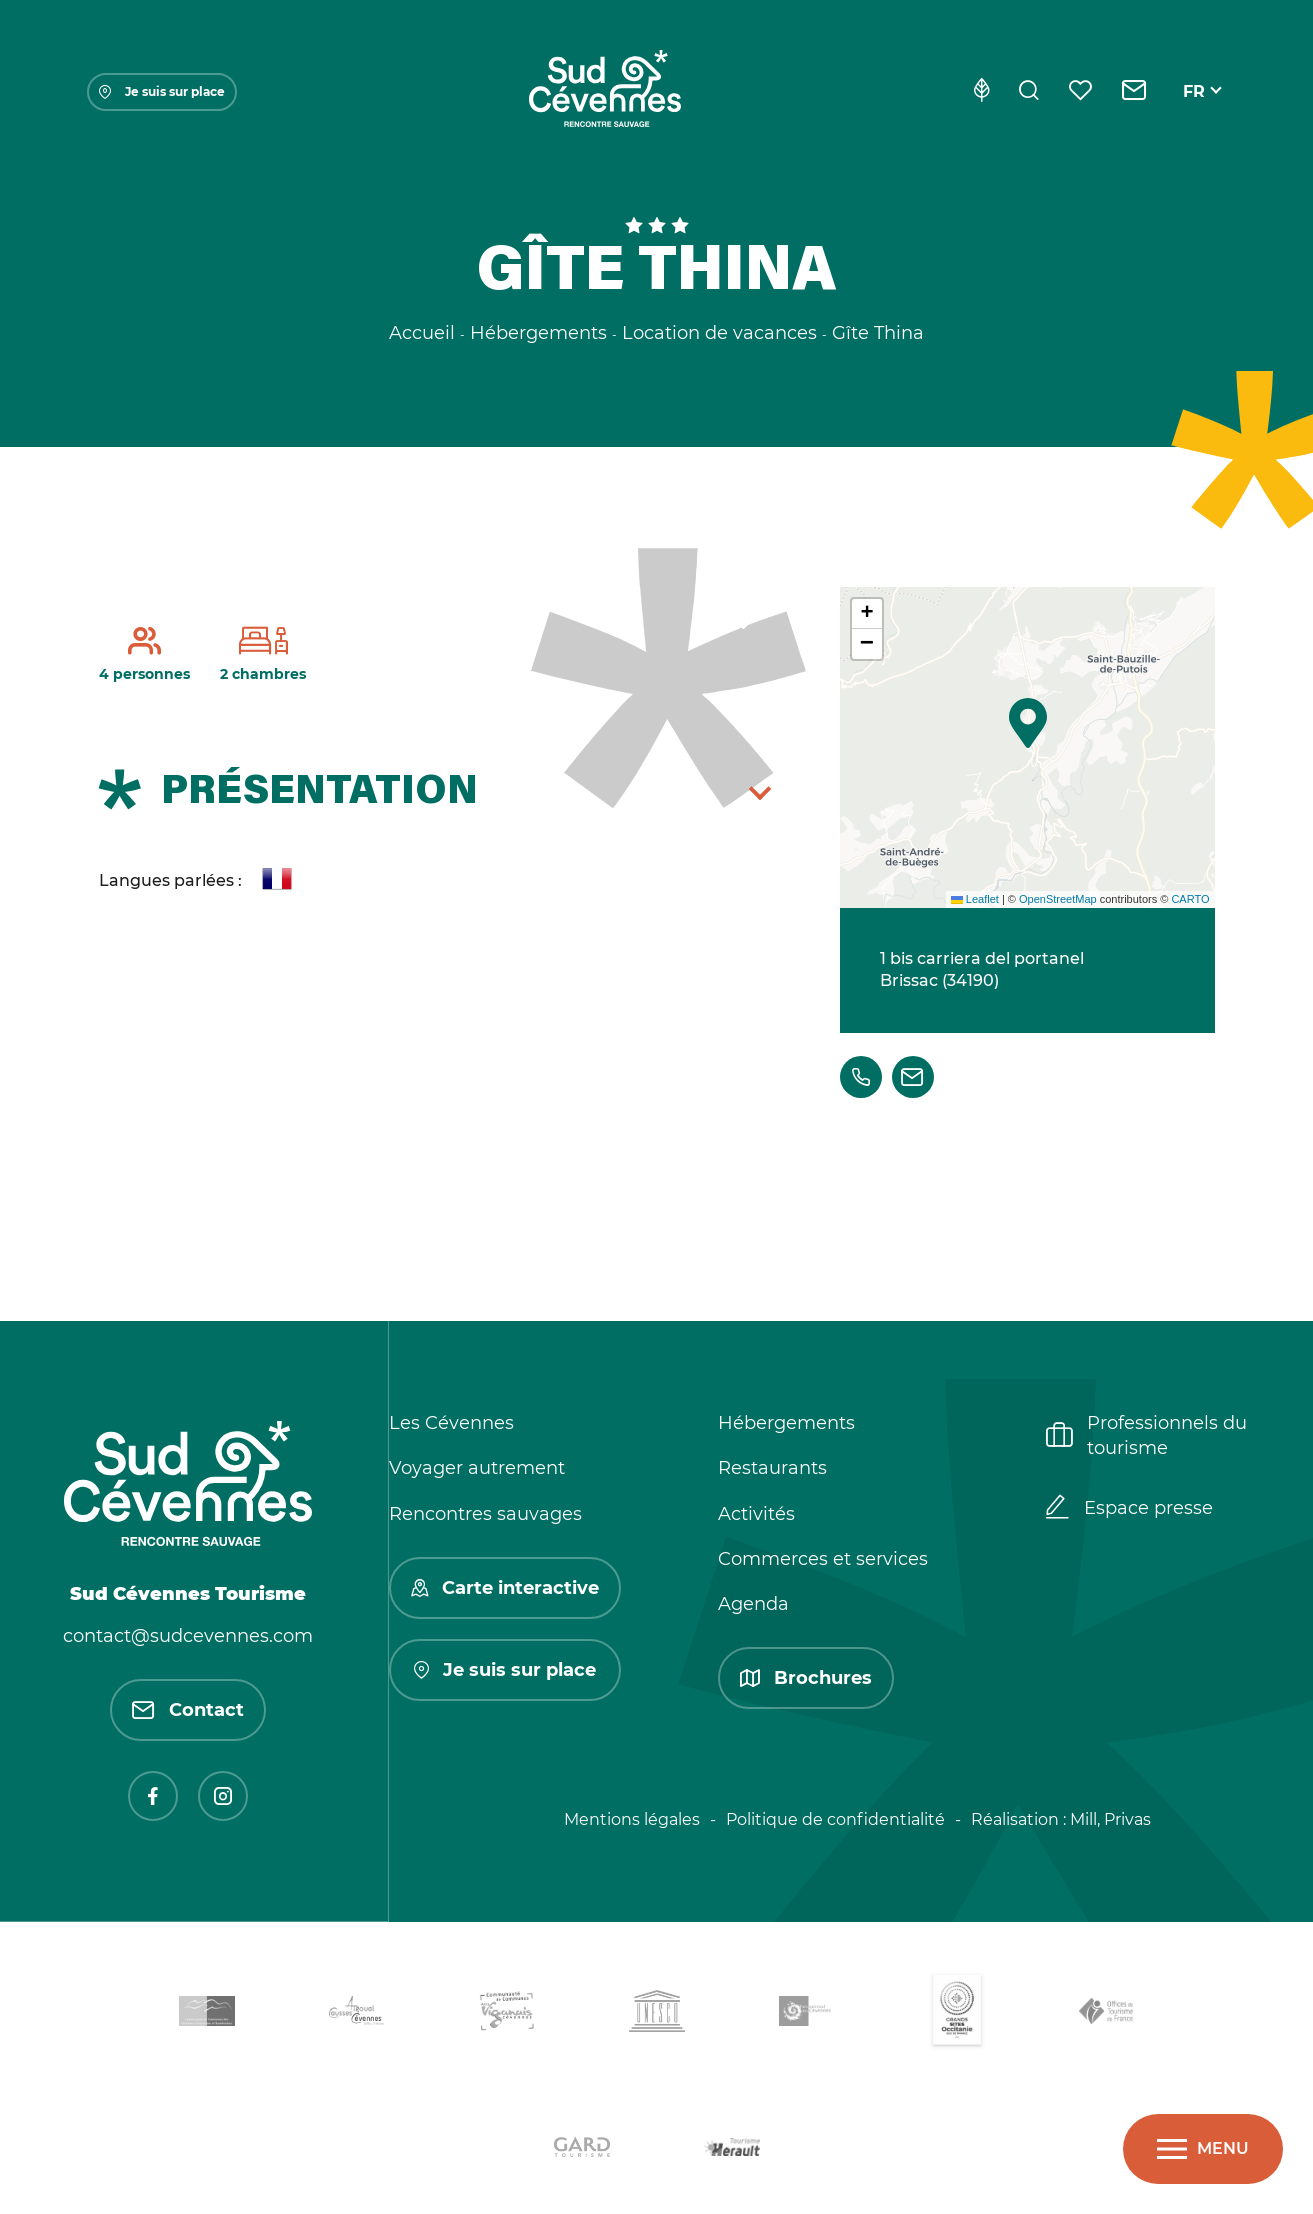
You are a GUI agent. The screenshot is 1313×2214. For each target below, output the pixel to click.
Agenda (753, 1604)
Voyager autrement (477, 1468)
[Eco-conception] (981, 92)
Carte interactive (505, 1588)
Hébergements (786, 1423)
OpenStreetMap (1058, 899)
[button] (1028, 723)
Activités (756, 1514)
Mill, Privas (1110, 1819)
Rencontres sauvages (485, 1514)
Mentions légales (632, 1819)
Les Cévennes (451, 1423)
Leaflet (975, 899)
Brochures (806, 1678)
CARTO (1190, 899)
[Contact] (1134, 92)
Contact (188, 1710)
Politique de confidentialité (835, 1819)
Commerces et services (823, 1559)
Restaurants (772, 1468)
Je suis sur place (162, 91)
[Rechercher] (1029, 92)
